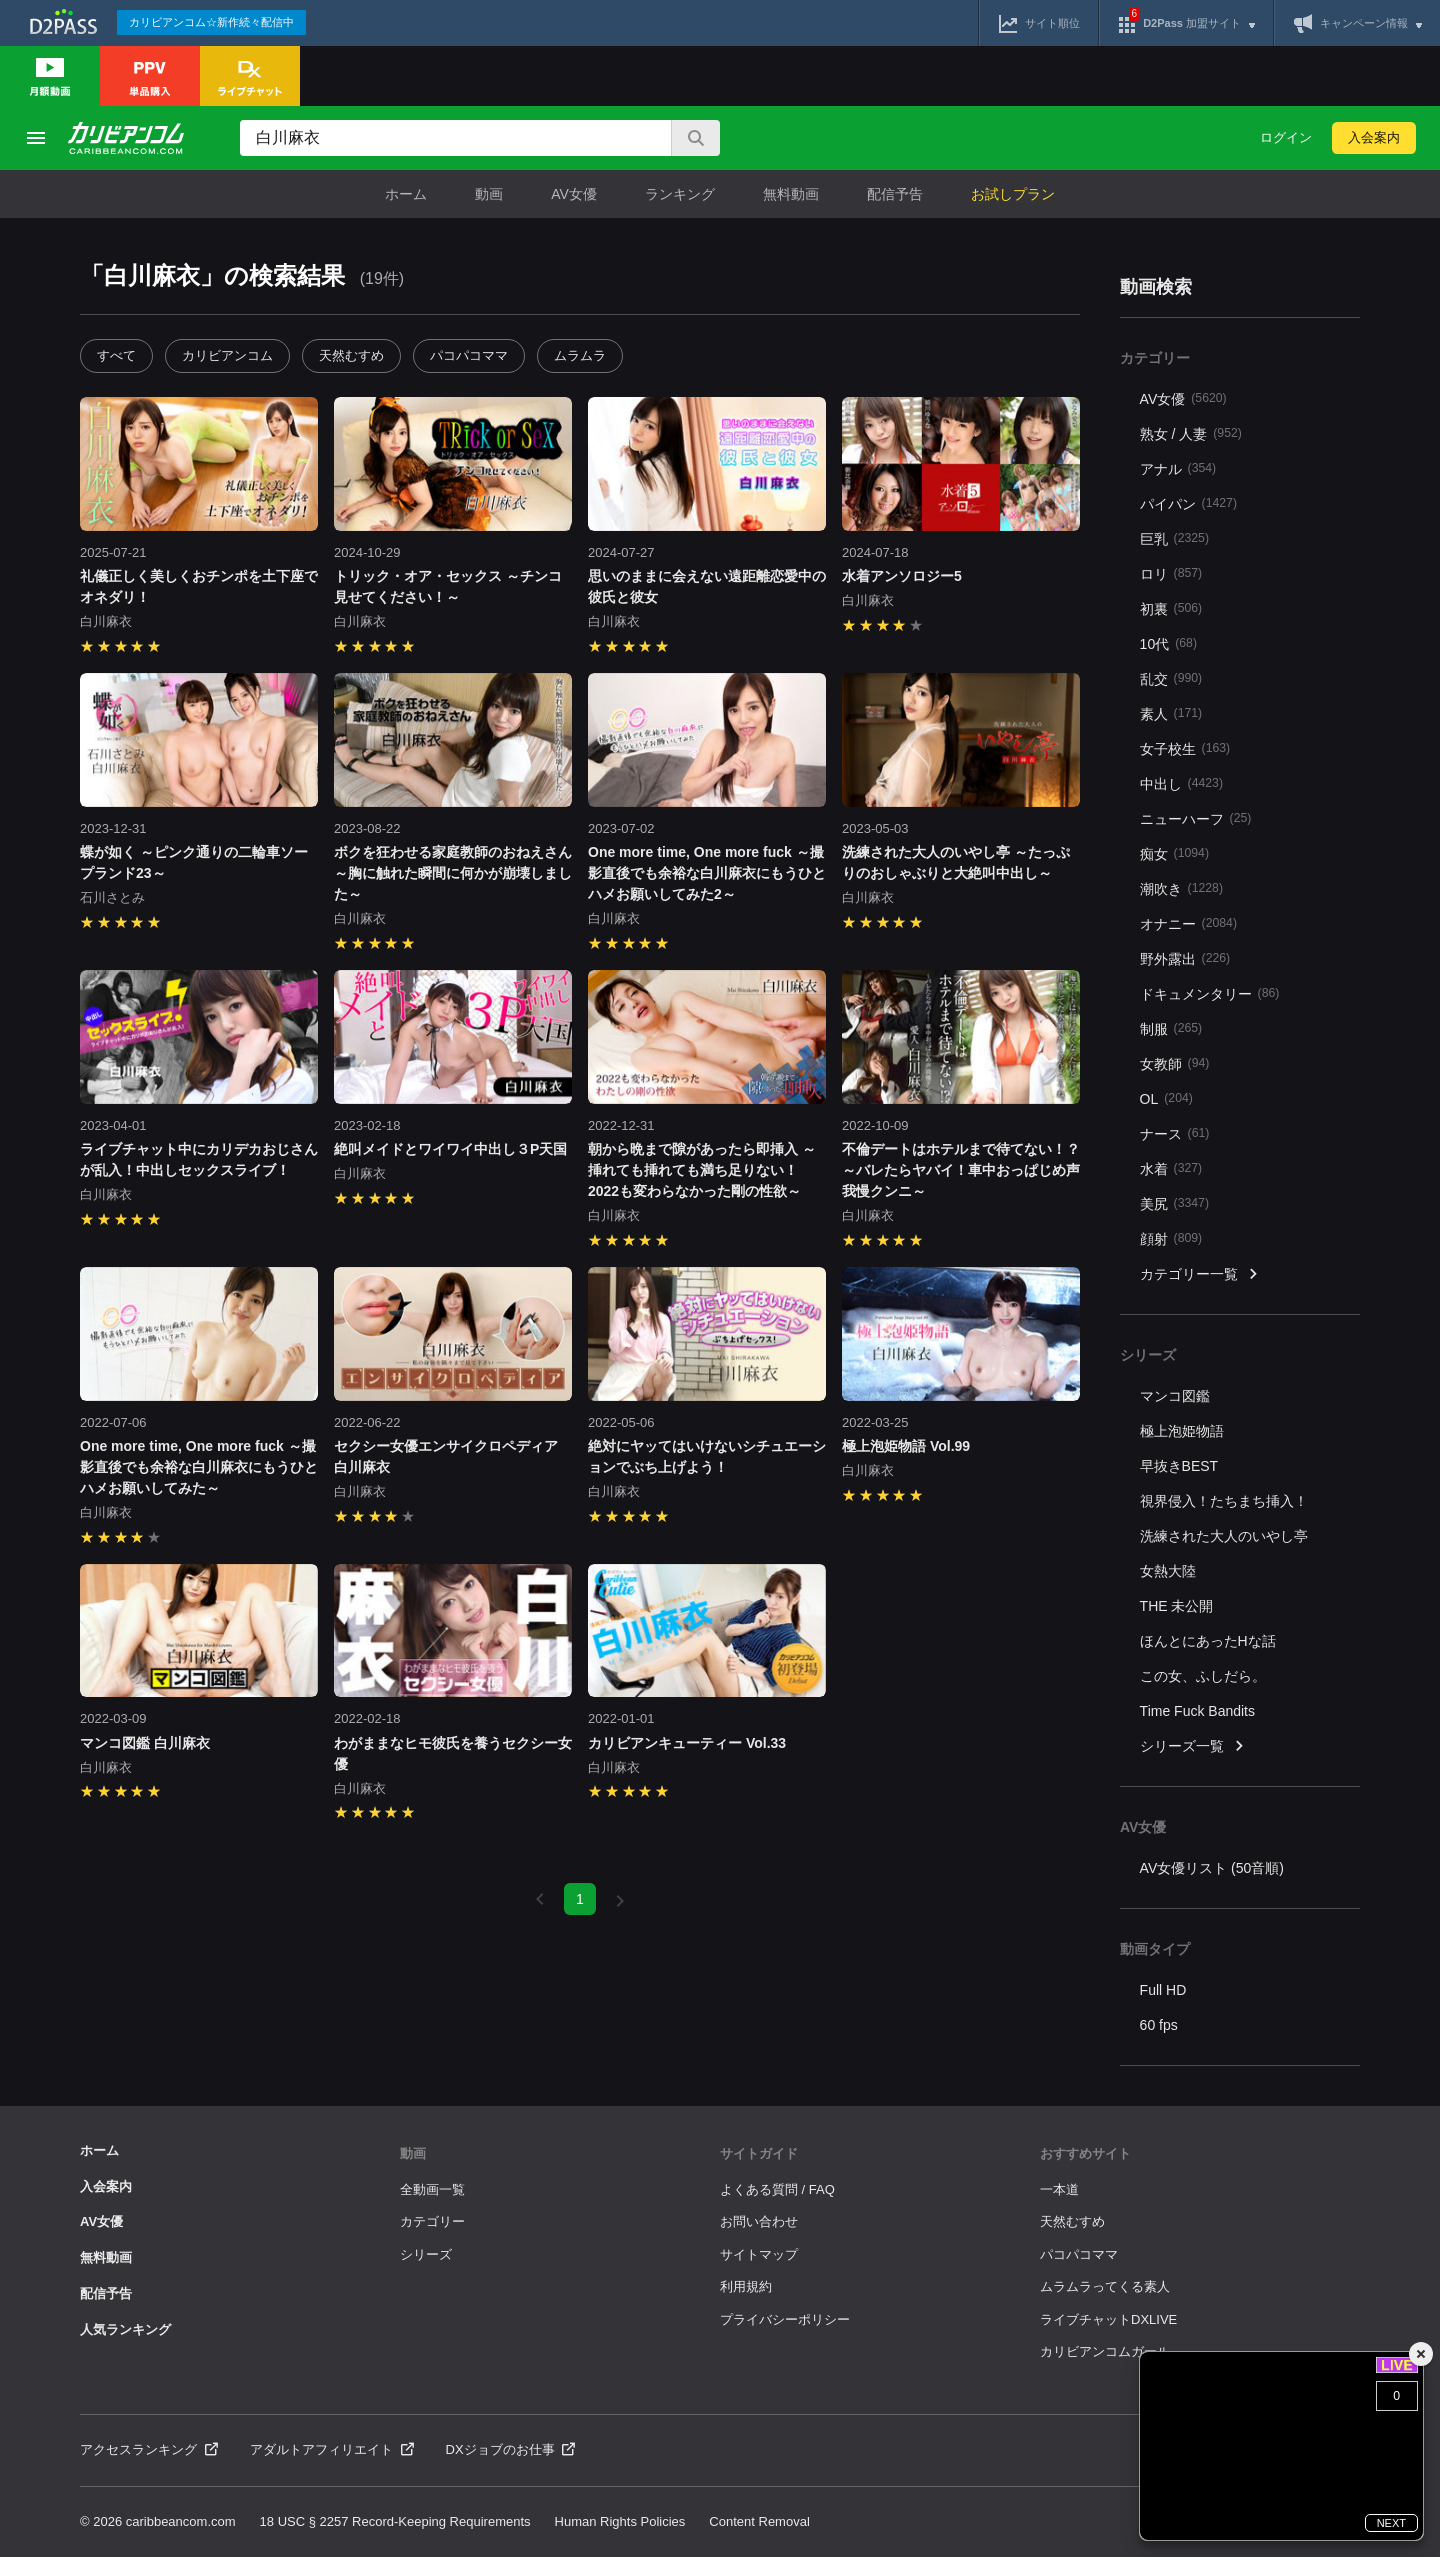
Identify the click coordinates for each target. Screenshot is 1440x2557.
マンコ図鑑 (1175, 1396)
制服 (1171, 1028)
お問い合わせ (759, 2221)
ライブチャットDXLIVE (1108, 2319)
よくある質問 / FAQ (777, 2189)
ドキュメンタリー (1210, 993)
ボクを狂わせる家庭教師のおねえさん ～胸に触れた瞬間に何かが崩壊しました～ (453, 873)
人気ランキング (125, 2329)
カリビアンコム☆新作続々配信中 (211, 22)
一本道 (1059, 2189)
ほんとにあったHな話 (1208, 1641)
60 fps (1159, 2025)
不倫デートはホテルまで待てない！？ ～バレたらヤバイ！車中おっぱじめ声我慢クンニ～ (961, 1170)
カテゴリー (432, 2221)
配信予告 (895, 194)
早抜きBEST (1179, 1466)
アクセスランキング (149, 2449)
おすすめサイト (1085, 2153)
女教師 (1175, 1063)
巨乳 (1174, 538)
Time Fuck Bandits (1197, 1711)
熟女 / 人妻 (1191, 433)
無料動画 (791, 194)
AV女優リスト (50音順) (1212, 1868)
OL (1166, 1098)
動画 (489, 194)
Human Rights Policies (620, 2521)
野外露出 (1185, 958)
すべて (116, 355)
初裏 (1171, 608)
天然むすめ (351, 355)
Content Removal (759, 2521)
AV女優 (574, 194)
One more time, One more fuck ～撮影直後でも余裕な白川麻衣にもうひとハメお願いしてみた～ (199, 1467)
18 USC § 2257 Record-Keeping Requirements (395, 2521)
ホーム (406, 194)
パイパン (1188, 503)
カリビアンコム (227, 355)
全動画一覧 (432, 2189)
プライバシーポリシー (785, 2319)
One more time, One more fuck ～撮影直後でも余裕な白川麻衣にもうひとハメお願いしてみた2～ (707, 873)
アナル (1178, 468)
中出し (1181, 783)
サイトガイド (759, 2153)
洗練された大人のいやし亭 (1224, 1536)
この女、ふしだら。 (1203, 1676)
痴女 (1174, 853)
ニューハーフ (1196, 818)
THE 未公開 (1177, 1606)
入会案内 (1374, 137)
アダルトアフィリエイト (332, 2449)
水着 (1171, 1168)
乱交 (1171, 678)
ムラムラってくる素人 (1105, 2286)
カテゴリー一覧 (1200, 1274)
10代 (1168, 643)
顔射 (1171, 1238)
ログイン (1286, 137)
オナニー (1188, 923)
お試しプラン (1013, 194)
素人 (1171, 713)
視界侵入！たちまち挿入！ (1224, 1501)
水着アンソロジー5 (902, 576)
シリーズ (426, 2254)
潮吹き (1181, 888)
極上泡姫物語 (1182, 1431)
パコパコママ (469, 355)
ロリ (1171, 573)
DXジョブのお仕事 (511, 2449)
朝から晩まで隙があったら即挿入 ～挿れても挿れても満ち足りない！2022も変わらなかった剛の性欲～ (702, 1170)
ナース (1175, 1133)
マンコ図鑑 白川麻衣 (145, 1743)
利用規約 (746, 2286)
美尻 (1174, 1203)
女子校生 (1185, 748)
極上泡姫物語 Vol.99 (906, 1446)
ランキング (680, 194)
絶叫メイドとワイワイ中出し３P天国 (450, 1149)
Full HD (1163, 1990)
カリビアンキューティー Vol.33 (687, 1743)
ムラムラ (580, 355)
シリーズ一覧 (1193, 1746)
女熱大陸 (1168, 1571)
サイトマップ (759, 2254)
